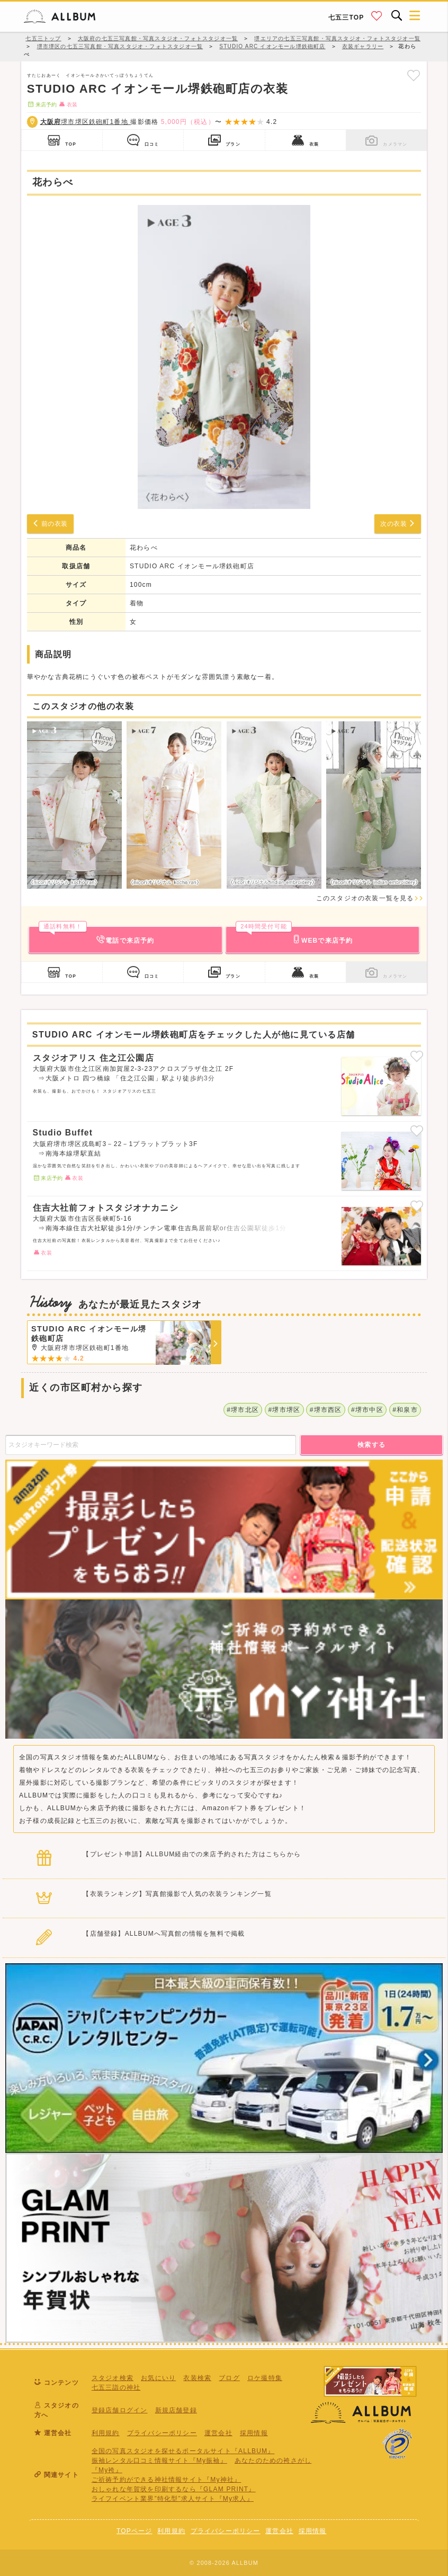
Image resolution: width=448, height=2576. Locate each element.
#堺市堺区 (284, 1410)
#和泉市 (404, 1410)
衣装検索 (197, 2378)
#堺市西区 (326, 1410)
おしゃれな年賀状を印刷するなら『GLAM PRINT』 (174, 2489)
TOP (62, 140)
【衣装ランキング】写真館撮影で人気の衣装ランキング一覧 (177, 1894)
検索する (371, 1444)
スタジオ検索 (112, 2378)
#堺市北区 (243, 1410)
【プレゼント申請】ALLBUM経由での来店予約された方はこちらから (192, 1854)
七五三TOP (346, 17)
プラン (224, 140)
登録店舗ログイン (120, 2410)
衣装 (305, 140)
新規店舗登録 (176, 2410)
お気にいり (158, 2378)
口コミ (143, 140)
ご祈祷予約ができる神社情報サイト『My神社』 (166, 2479)
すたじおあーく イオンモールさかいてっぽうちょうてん (90, 75)
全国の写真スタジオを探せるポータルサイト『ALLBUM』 (183, 2451)
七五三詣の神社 (116, 2387)
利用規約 (106, 2433)
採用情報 (254, 2433)
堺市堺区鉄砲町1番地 (85, 122)
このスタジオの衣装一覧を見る (370, 898)
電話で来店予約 (97, 935)
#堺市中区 (367, 1410)
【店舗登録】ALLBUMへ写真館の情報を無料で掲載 (164, 1933)
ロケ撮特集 (264, 2378)
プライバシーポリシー (162, 2433)
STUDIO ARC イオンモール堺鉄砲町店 (192, 566)
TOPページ (135, 2531)
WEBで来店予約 (294, 935)
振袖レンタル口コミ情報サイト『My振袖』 (159, 2460)
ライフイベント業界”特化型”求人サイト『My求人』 (173, 2498)
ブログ (229, 2378)
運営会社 (218, 2433)
